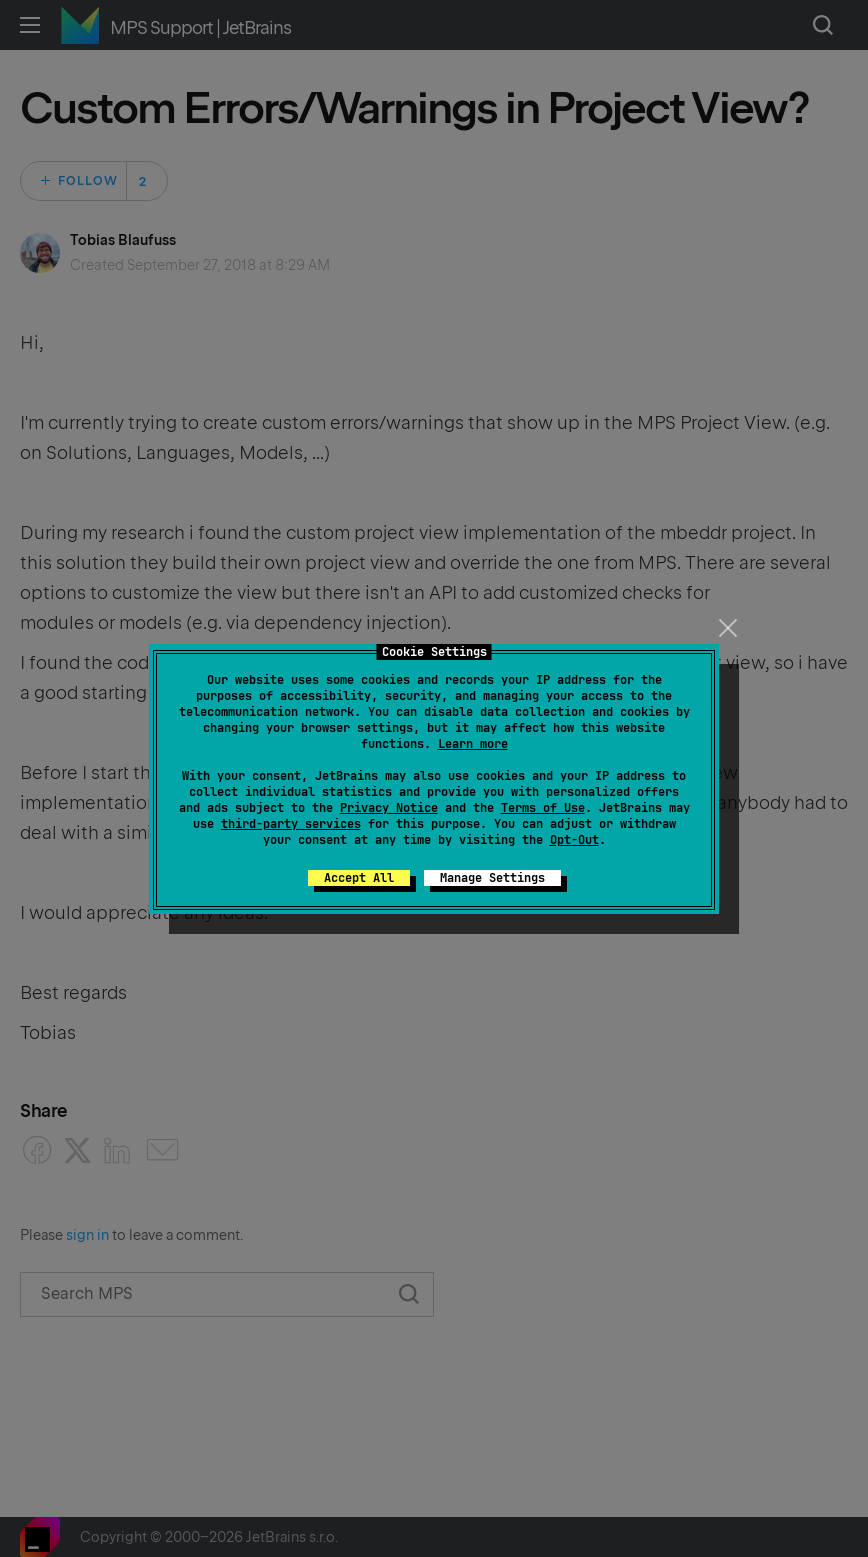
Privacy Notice (389, 808)
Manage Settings (492, 878)
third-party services (291, 824)
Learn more (473, 744)
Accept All (359, 878)
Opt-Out (574, 840)
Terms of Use (543, 808)
